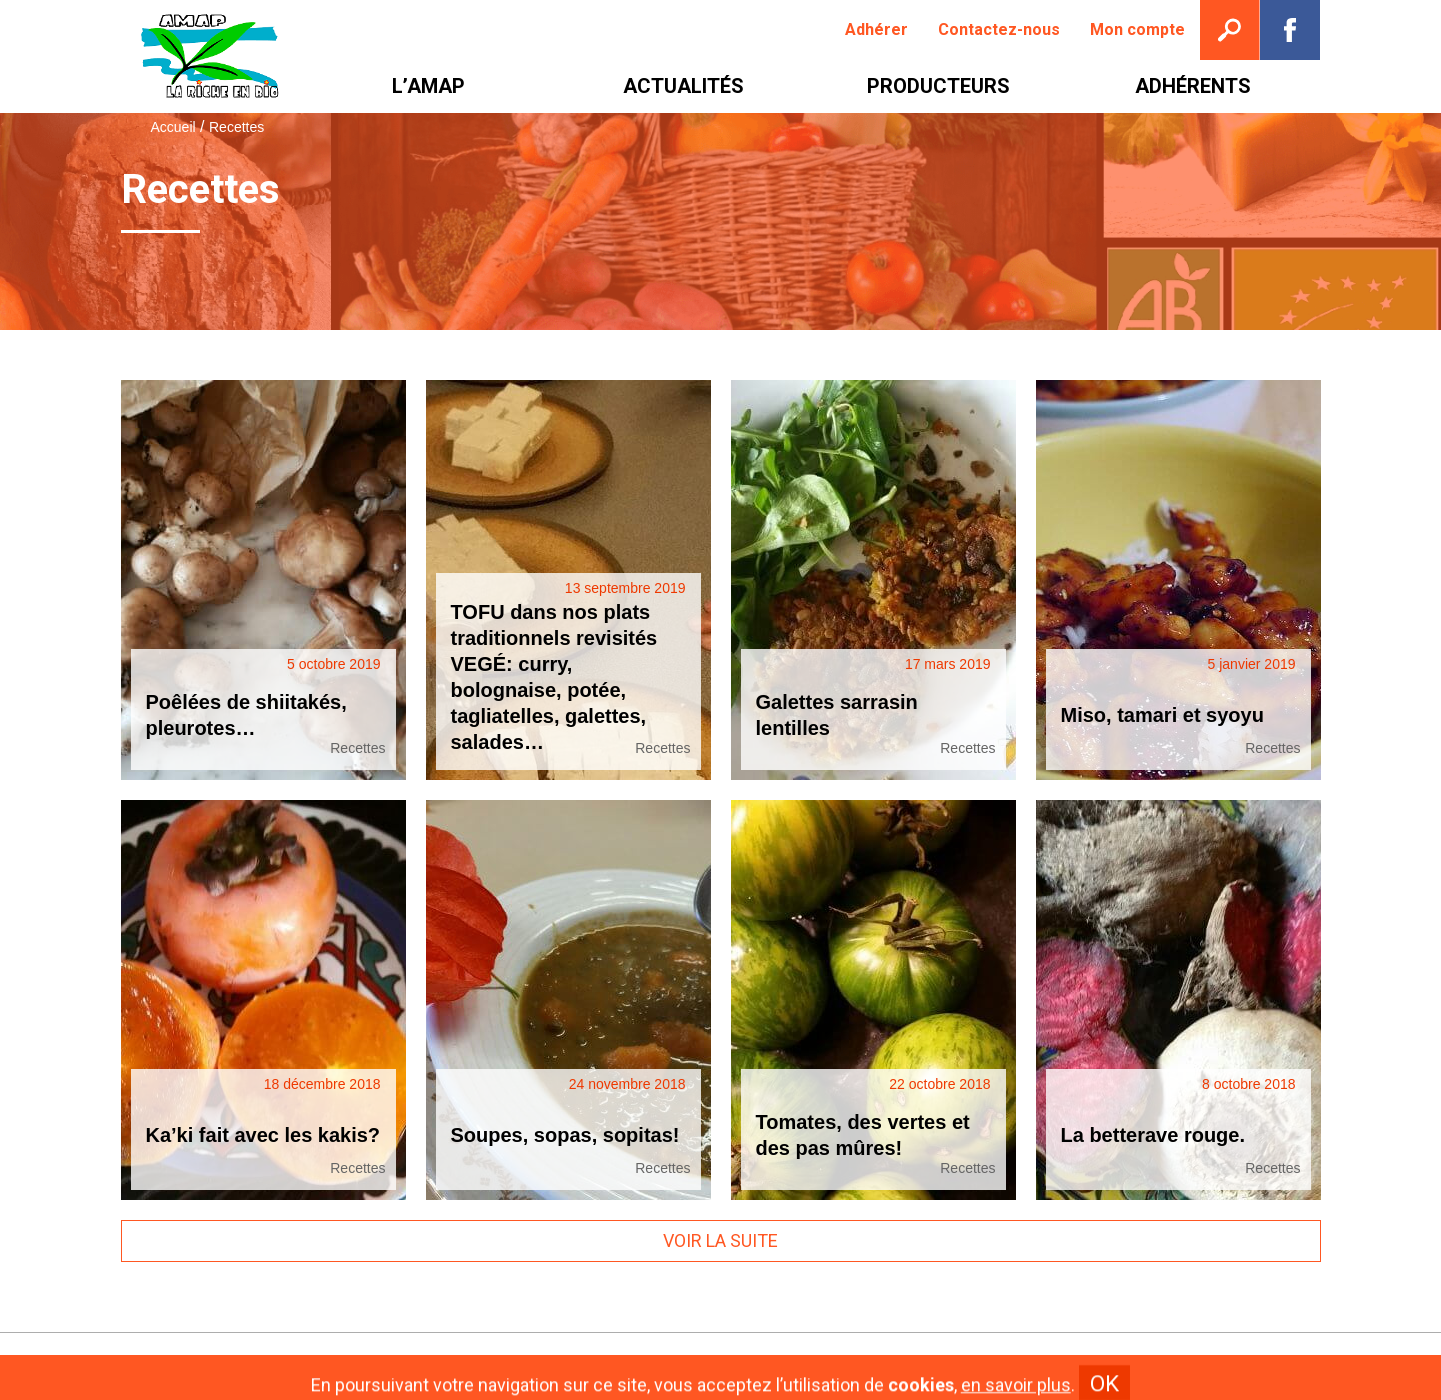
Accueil (173, 127)
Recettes (357, 748)
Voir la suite (720, 1240)
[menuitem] (876, 30)
